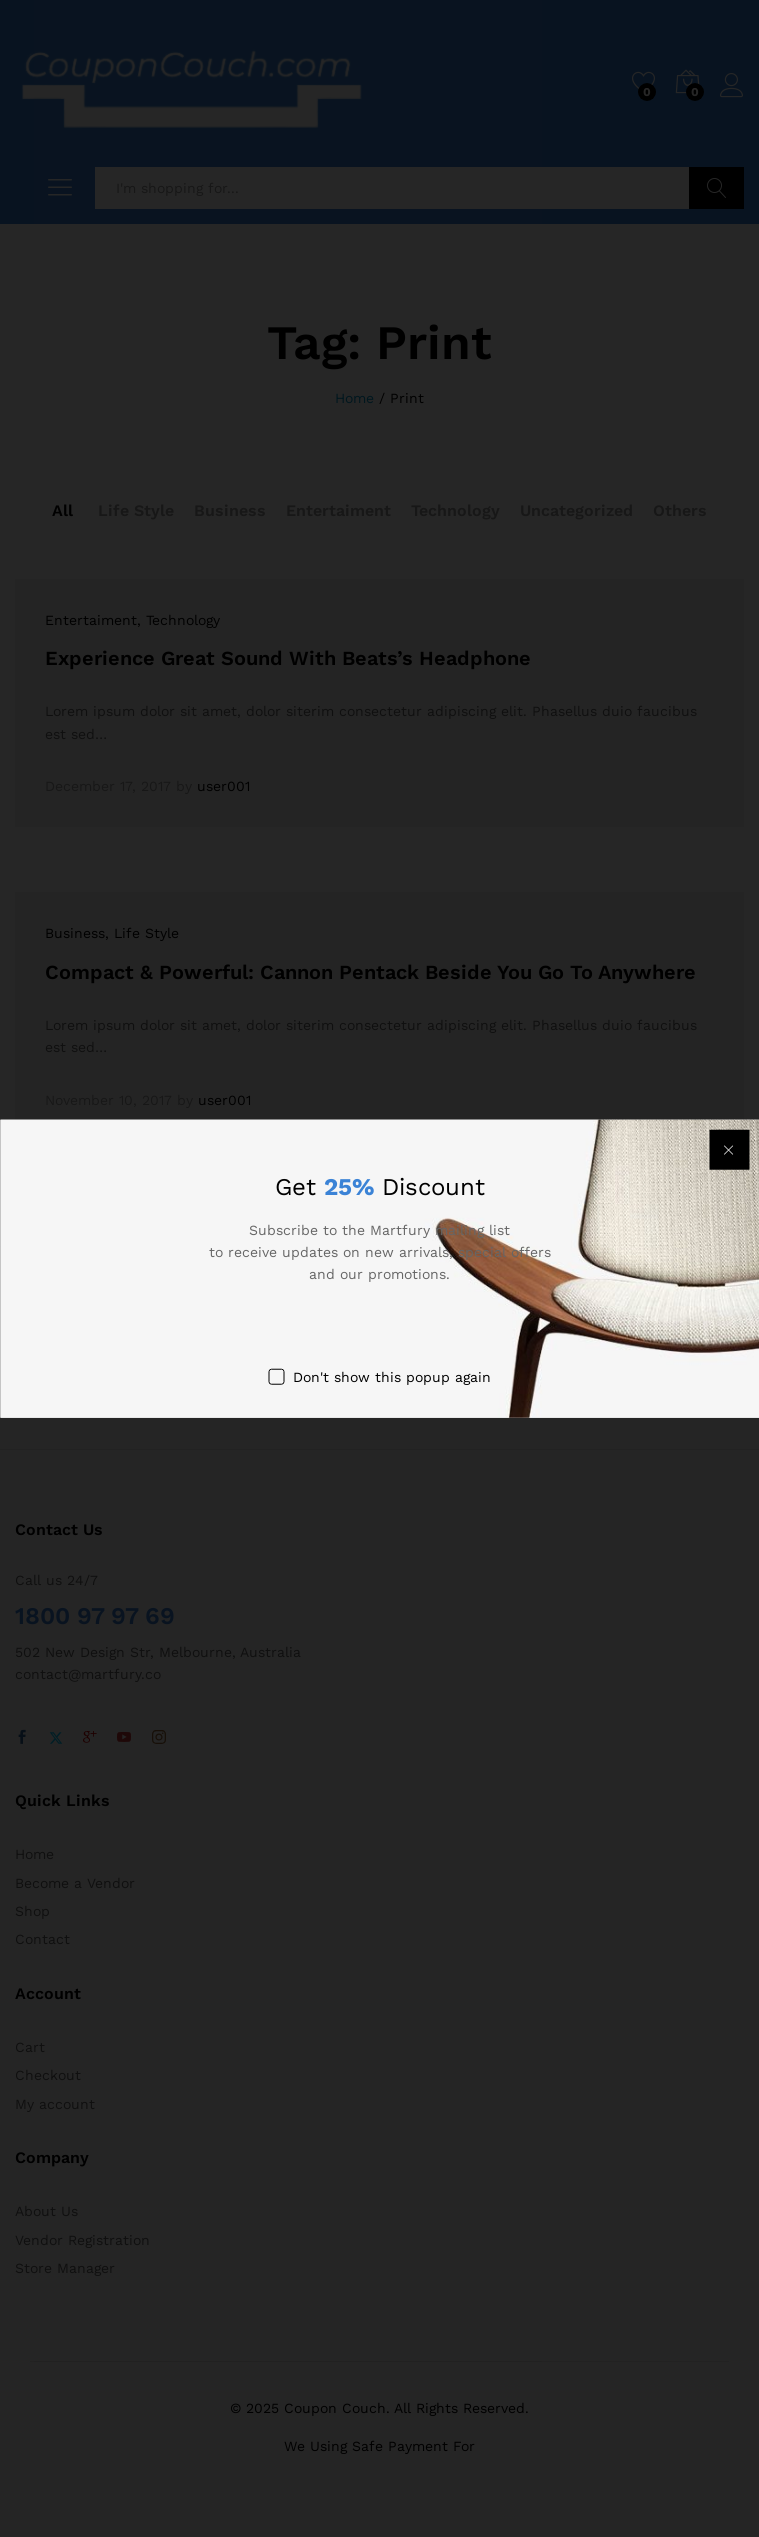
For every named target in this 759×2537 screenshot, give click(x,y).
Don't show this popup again (392, 1376)
